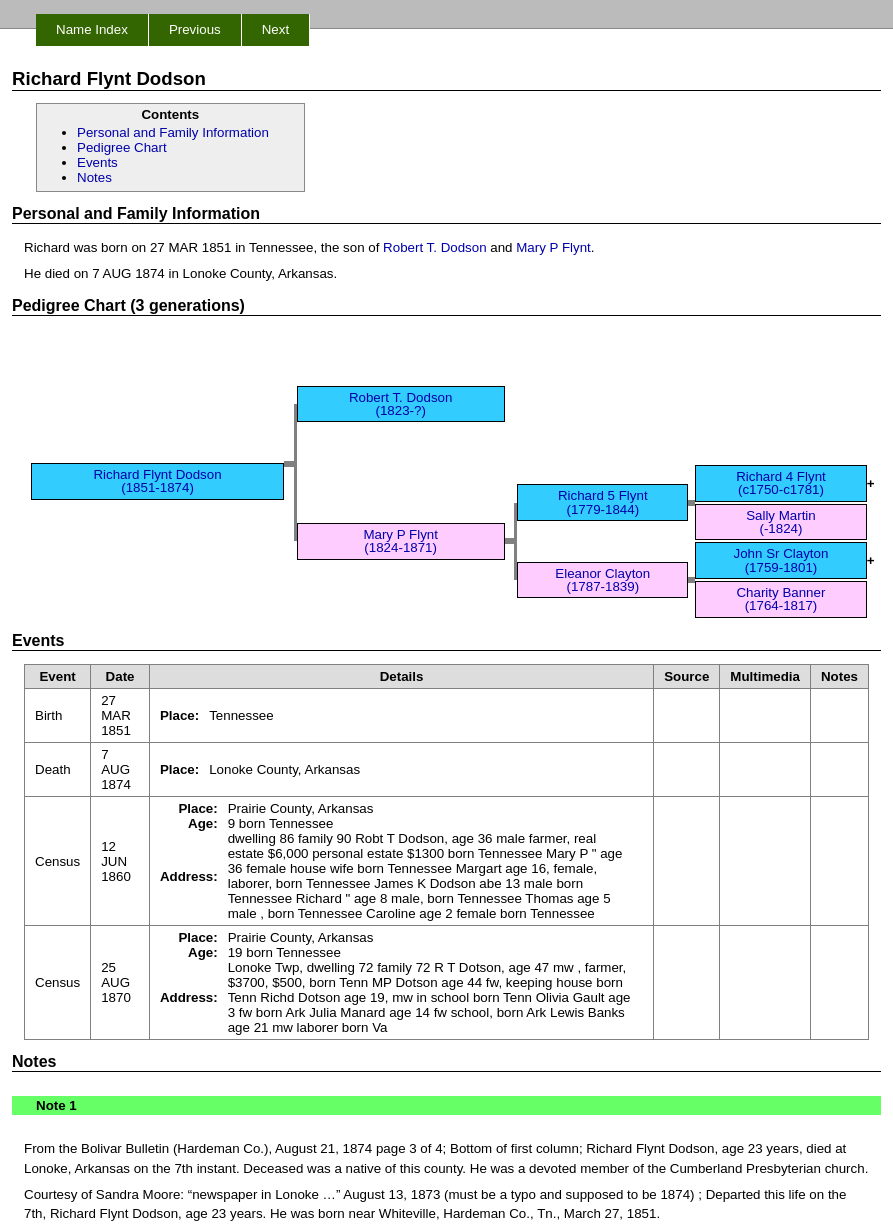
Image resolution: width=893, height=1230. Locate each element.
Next (275, 29)
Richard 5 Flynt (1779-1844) (603, 502)
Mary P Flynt (553, 247)
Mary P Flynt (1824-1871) (400, 541)
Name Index (92, 29)
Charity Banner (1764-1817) (780, 599)
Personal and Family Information (173, 132)
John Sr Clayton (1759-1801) (781, 560)
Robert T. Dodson (434, 247)
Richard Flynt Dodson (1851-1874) (157, 481)
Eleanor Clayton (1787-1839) (602, 580)
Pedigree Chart (122, 147)
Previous (195, 29)
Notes (94, 177)
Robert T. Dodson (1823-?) (400, 404)
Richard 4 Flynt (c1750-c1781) (781, 483)
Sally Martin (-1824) (781, 522)
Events (97, 162)
